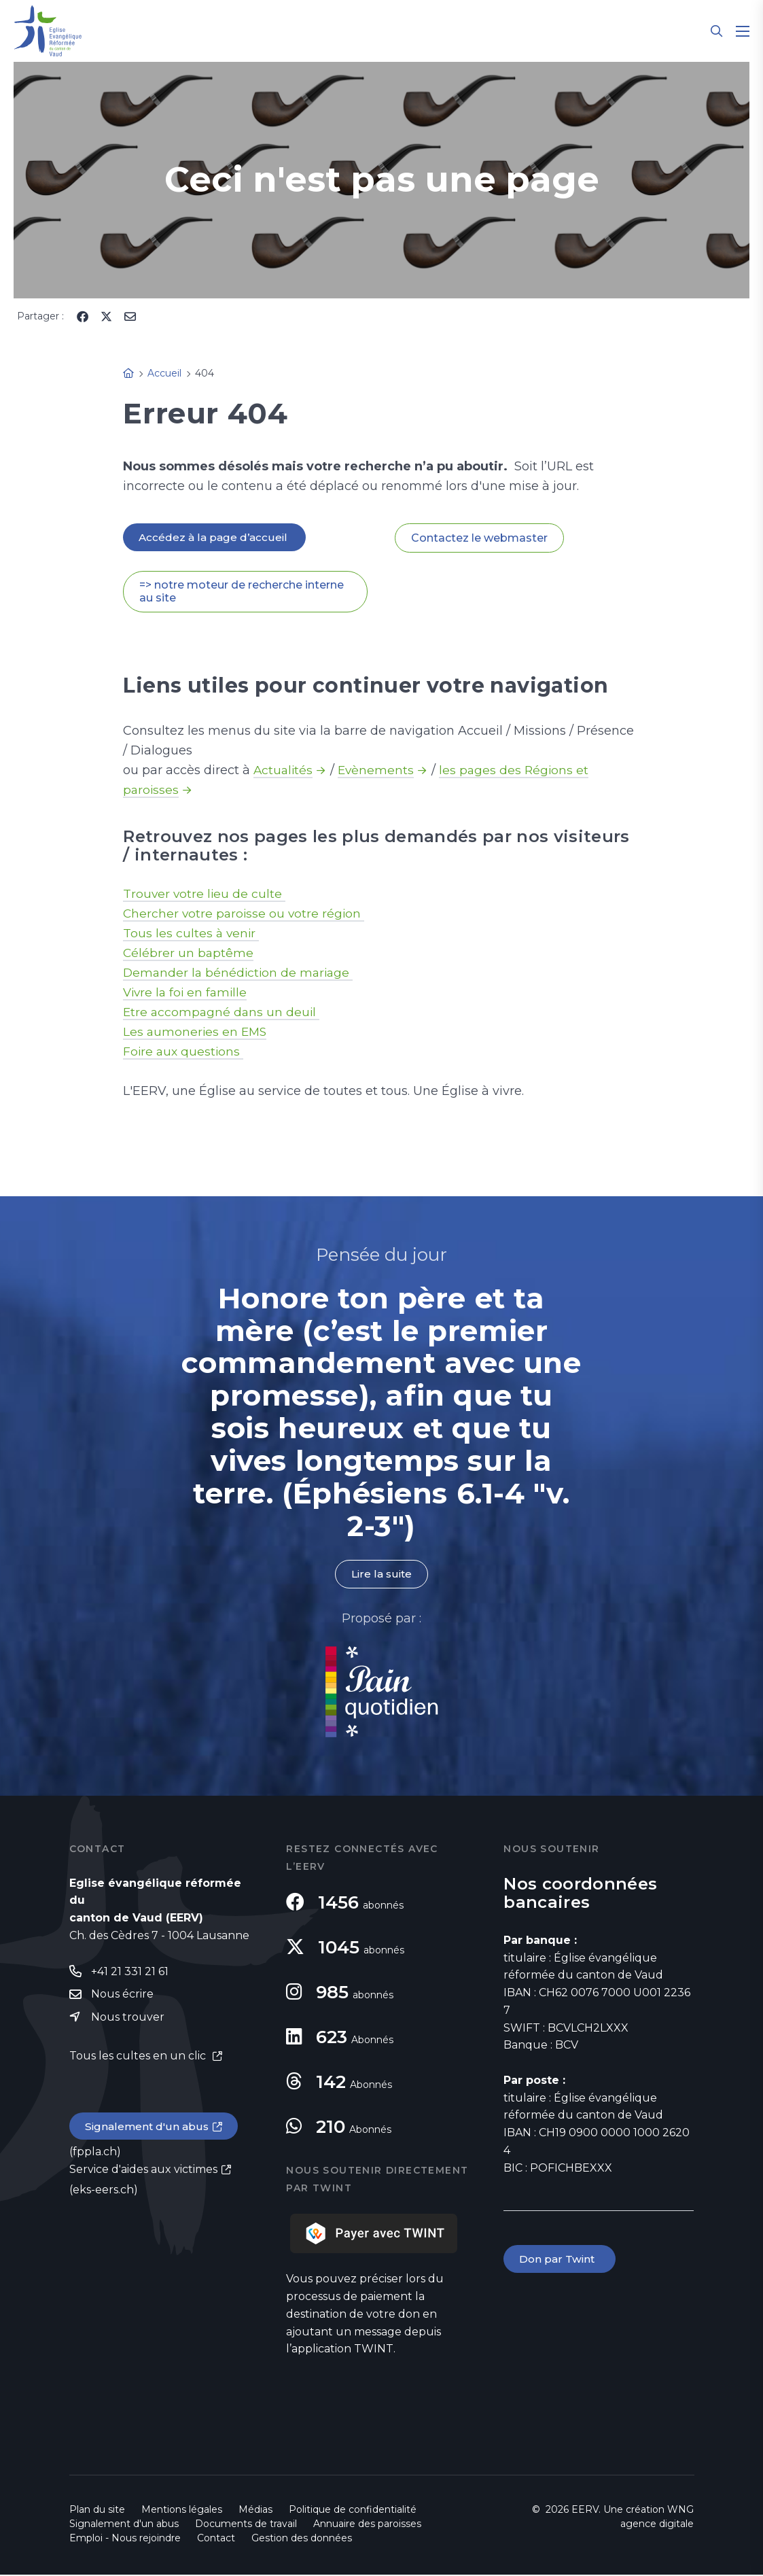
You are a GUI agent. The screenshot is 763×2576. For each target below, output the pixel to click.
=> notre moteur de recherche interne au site (241, 592)
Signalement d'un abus (148, 2129)
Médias (255, 2511)
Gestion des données (301, 2539)
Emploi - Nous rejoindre (125, 2539)
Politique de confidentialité (352, 2511)
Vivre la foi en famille (187, 993)
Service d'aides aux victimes (143, 2172)
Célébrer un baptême (189, 953)
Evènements (378, 770)
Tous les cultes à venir (192, 933)
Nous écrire (122, 1995)
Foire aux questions (184, 1052)
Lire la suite (381, 1575)
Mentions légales (181, 2511)
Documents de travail (246, 2525)
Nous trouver (127, 2019)
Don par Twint (560, 2261)
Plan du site (97, 2511)
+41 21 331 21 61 (129, 1972)
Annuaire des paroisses (367, 2525)
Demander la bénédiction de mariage (240, 973)
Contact (216, 2539)
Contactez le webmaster (479, 538)
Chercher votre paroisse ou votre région (245, 914)
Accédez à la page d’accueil (215, 537)
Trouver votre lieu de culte (205, 894)
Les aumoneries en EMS (196, 1032)
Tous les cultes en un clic (139, 2058)
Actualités (284, 770)
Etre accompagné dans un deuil (223, 1012)
